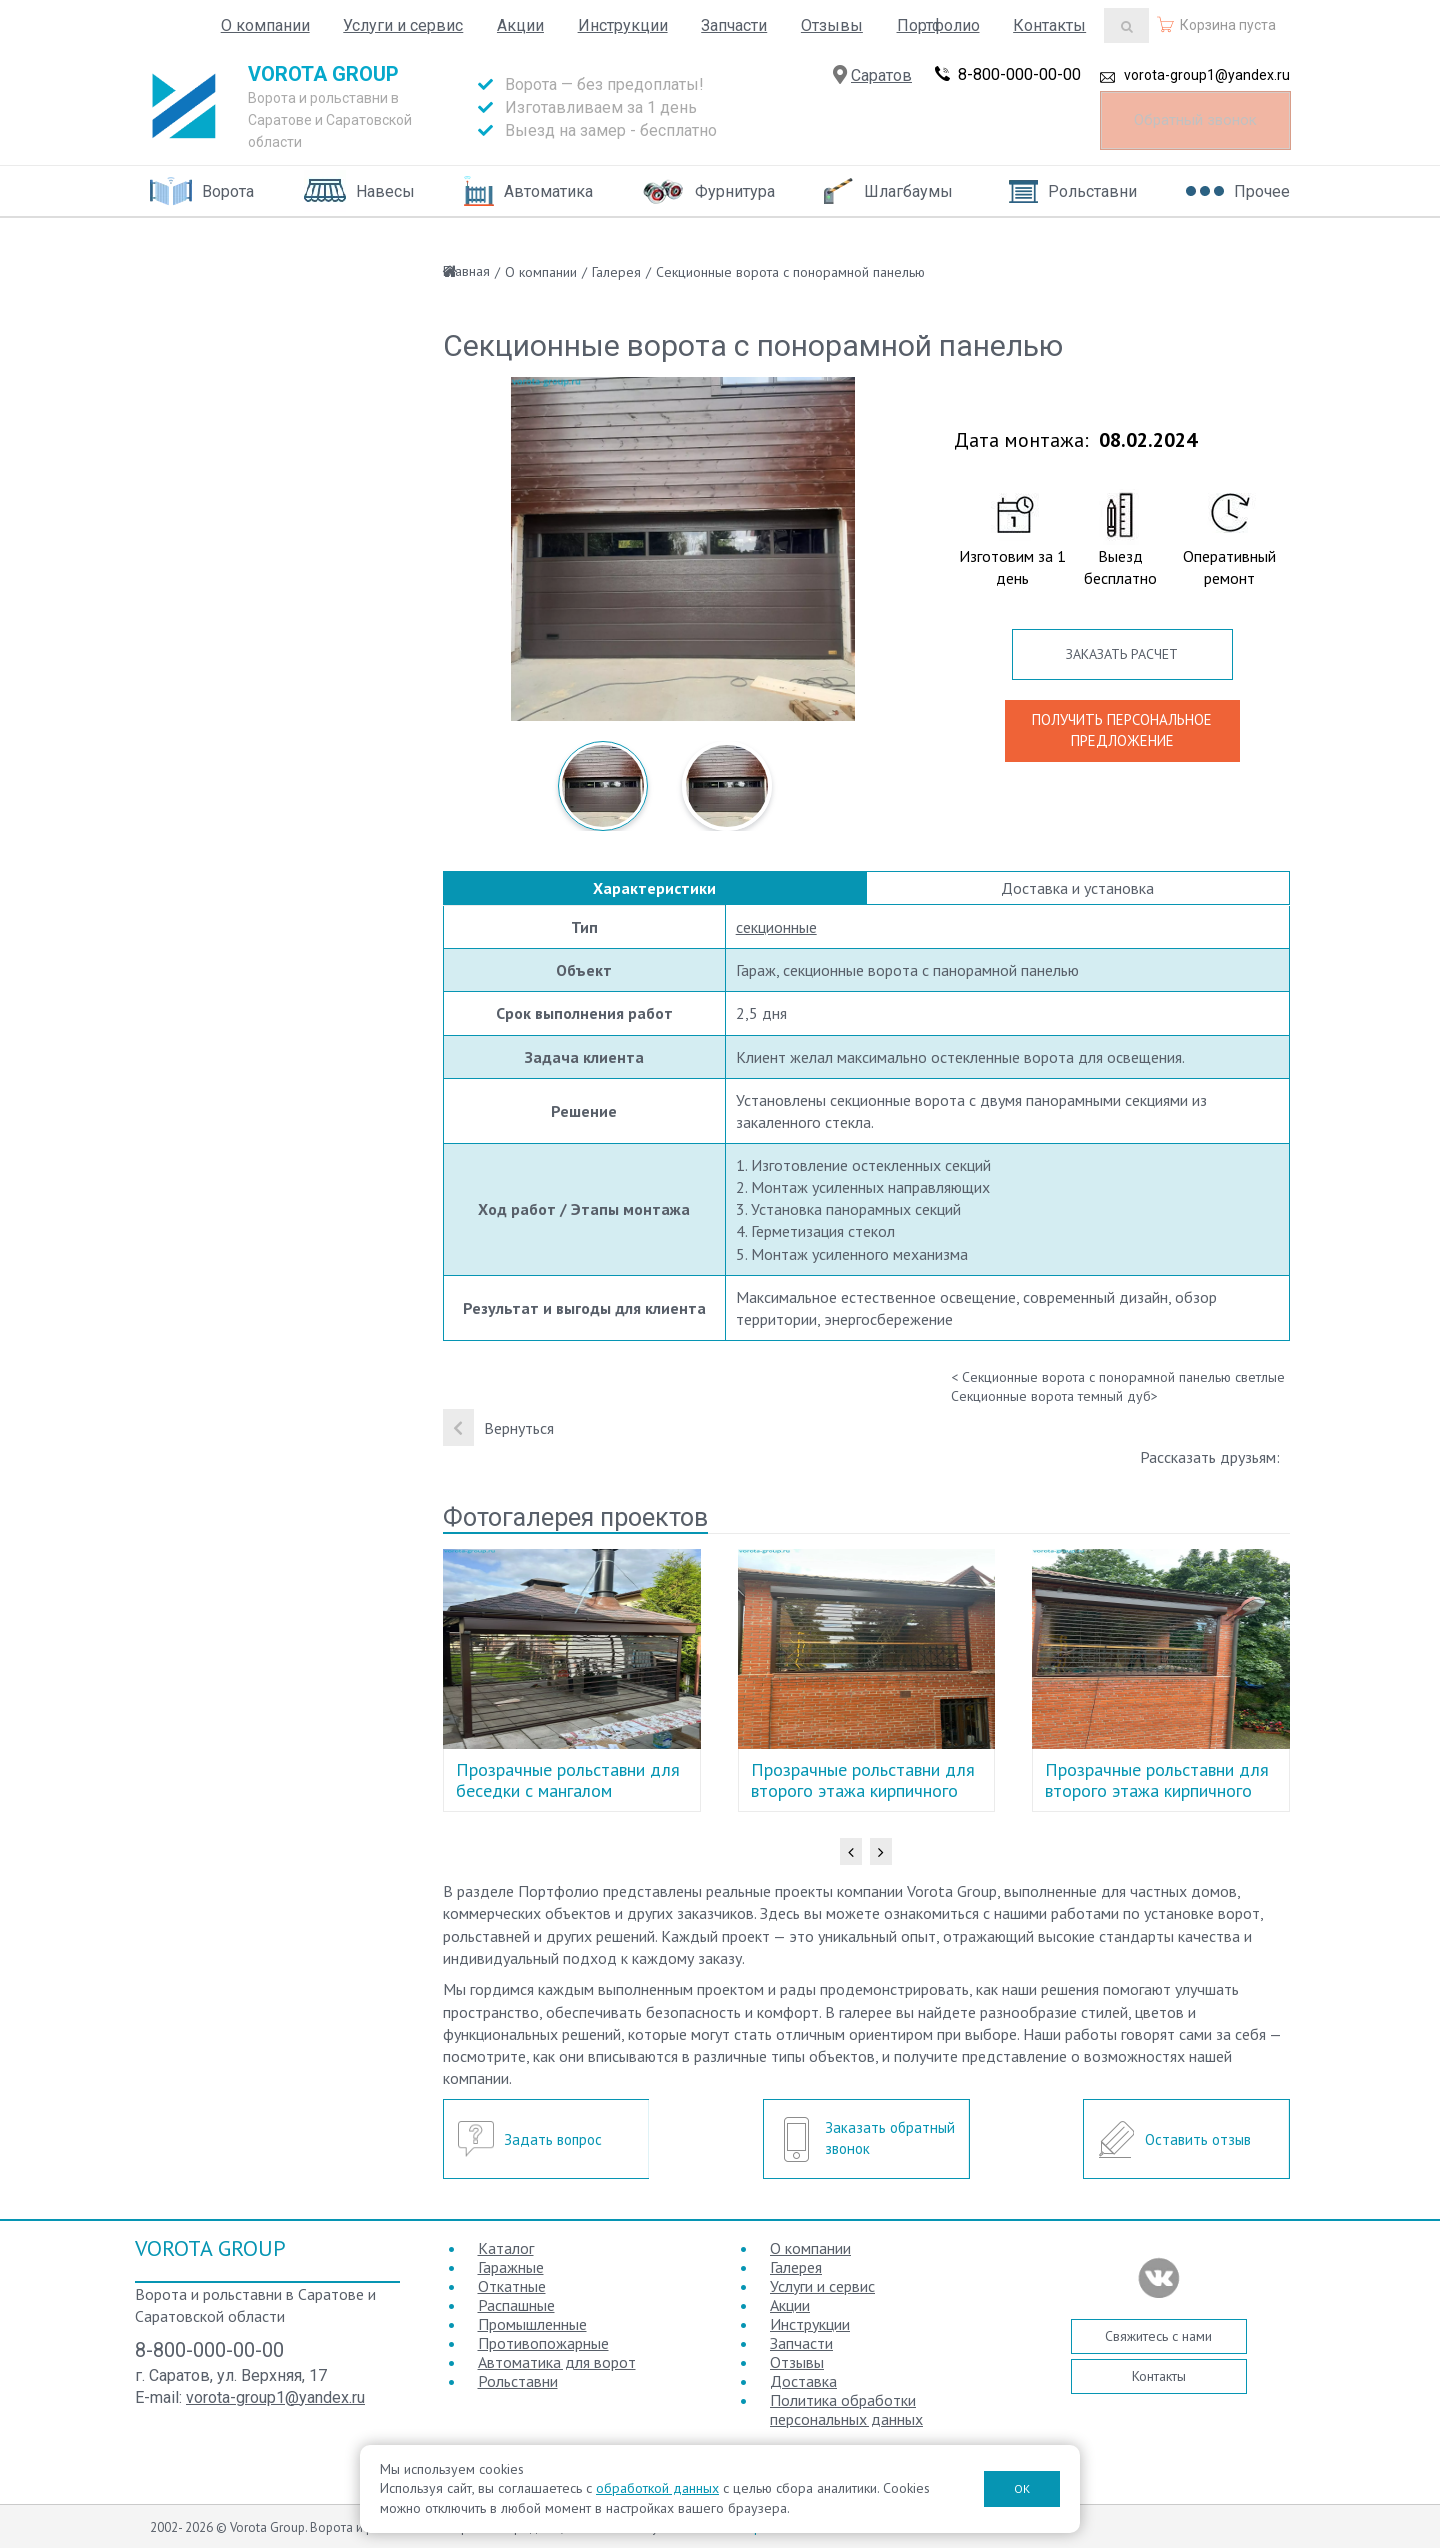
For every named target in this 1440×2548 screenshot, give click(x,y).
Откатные (512, 2286)
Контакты (1049, 25)
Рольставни (1092, 191)
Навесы (385, 191)
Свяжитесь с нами (1158, 2336)
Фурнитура (735, 191)
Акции (520, 25)
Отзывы (832, 25)
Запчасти (734, 25)
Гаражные (511, 2267)
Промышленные (532, 2324)
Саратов (881, 83)
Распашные (516, 2305)
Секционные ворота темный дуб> (1054, 1396)
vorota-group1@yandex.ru (1207, 83)
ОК (1022, 2488)
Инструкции (623, 25)
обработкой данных (657, 2488)
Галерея (616, 272)
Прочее (1262, 191)
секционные (776, 927)
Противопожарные (543, 2343)
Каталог (506, 2248)
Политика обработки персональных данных (846, 2409)
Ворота (228, 191)
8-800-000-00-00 (1019, 82)
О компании (265, 25)
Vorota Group (323, 74)
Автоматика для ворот (557, 2362)
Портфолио (938, 25)
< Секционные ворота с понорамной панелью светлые (1118, 1377)
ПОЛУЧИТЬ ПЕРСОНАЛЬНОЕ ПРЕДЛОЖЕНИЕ (1122, 730)
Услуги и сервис (403, 25)
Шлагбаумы (908, 191)
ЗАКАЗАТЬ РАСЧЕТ (1122, 654)
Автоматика (548, 191)
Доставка (803, 2381)
